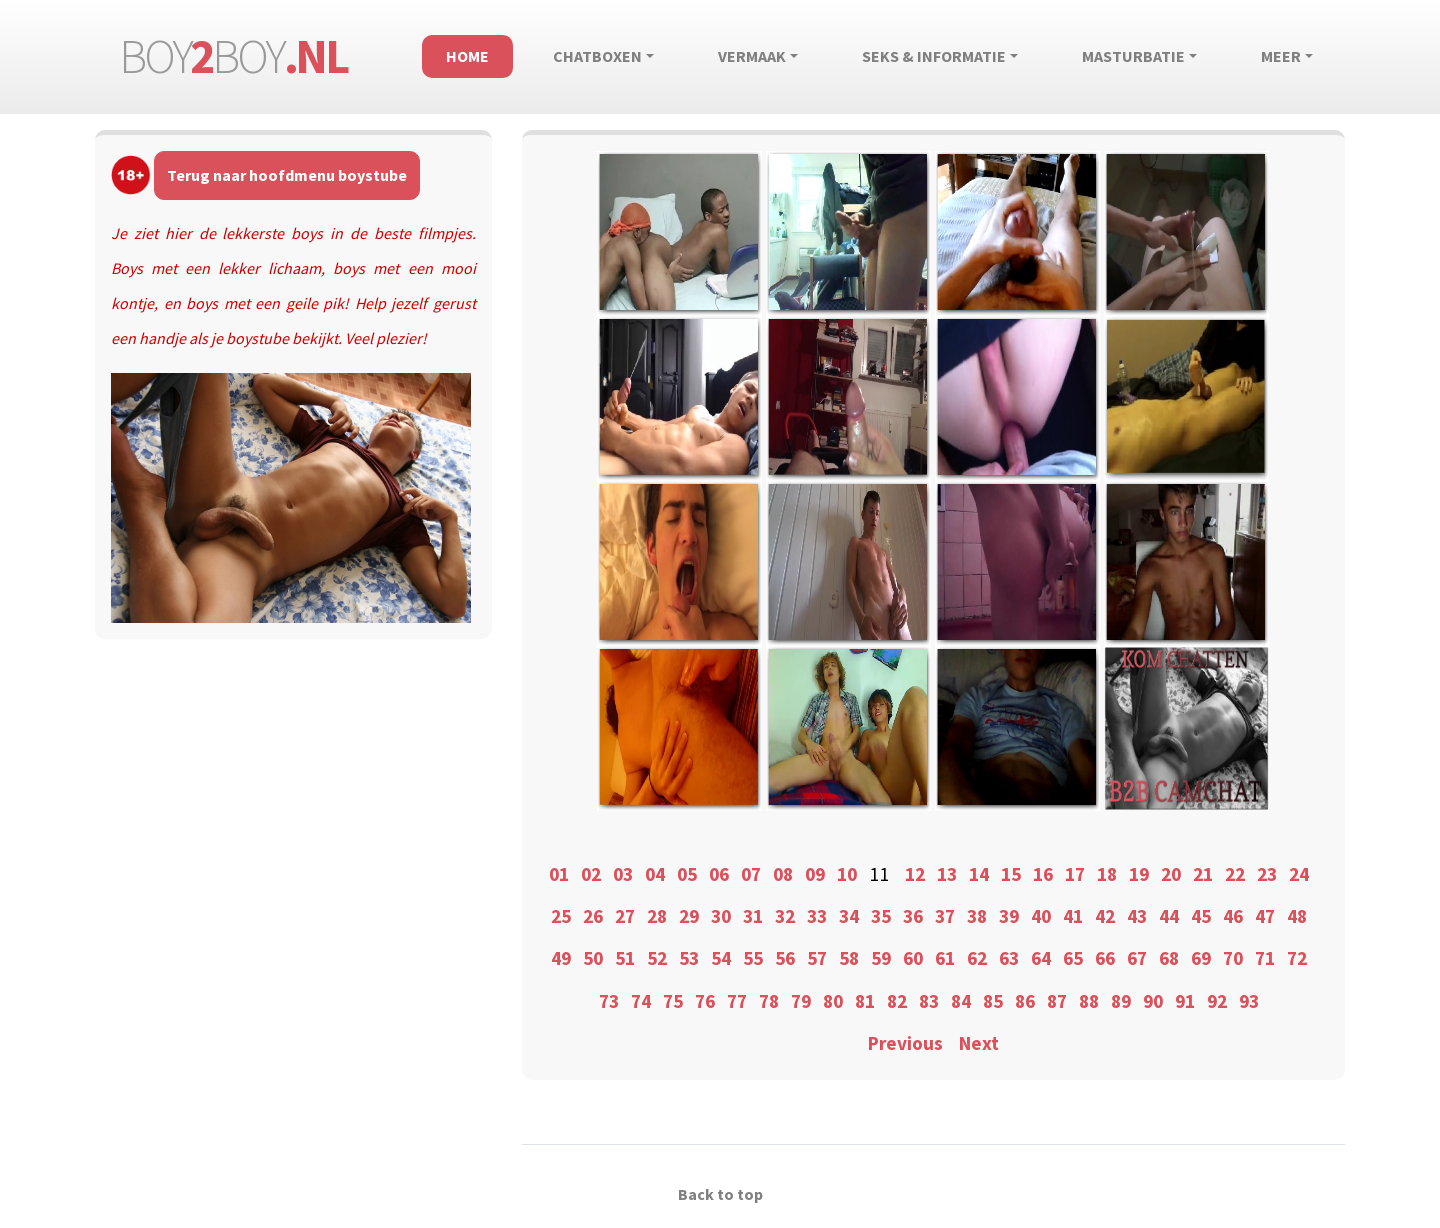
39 (1009, 916)
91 (1185, 1001)
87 (1057, 1001)
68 (1169, 958)
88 (1089, 1001)
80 (833, 1001)
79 (801, 1001)
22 (1235, 874)
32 (785, 916)
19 (1139, 874)
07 (751, 874)
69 (1201, 958)
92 (1217, 1001)
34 (849, 916)
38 (977, 916)
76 (705, 1001)
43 (1137, 916)
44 (1169, 916)
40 (1041, 916)
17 (1075, 874)
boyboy (233, 56)
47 (1265, 916)
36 (913, 916)
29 (689, 916)
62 (977, 958)
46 (1233, 916)
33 (817, 916)
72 (1297, 958)
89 (1121, 1001)
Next (979, 1043)
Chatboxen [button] (597, 56)
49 (561, 958)
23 (1267, 874)
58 (849, 958)
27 (625, 916)
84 (961, 1001)
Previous (905, 1043)
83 (929, 1001)
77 (737, 1001)
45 (1201, 916)
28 (657, 916)
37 (945, 916)
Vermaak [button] (752, 56)
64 (1041, 958)
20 (1171, 874)
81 (865, 1001)
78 (769, 1001)
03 (623, 874)
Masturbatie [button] (1133, 56)
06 (719, 874)
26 (593, 916)
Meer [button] (1281, 56)
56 (785, 958)
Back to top (720, 1194)
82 (897, 1001)
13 (947, 874)
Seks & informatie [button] (934, 56)
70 (1233, 958)
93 (1249, 1001)
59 (881, 958)
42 (1105, 916)
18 (1107, 874)
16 (1043, 874)
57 (817, 958)
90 (1153, 1001)
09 (815, 874)
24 (1299, 874)
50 (593, 958)
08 (783, 874)
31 (753, 916)
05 (687, 874)
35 (881, 916)
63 (1009, 958)
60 (913, 958)
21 (1203, 874)
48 (1297, 916)
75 (673, 1001)
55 (753, 958)
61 (945, 958)
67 (1137, 958)
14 (979, 874)
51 (625, 958)
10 (847, 874)
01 (559, 874)
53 (689, 958)
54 (721, 958)
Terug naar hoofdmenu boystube (287, 175)
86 (1025, 1001)
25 (561, 916)
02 (591, 874)
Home (467, 56)
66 (1105, 958)
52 (657, 958)
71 (1265, 958)
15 (1011, 874)
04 (655, 874)
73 (609, 1001)
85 (993, 1001)
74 (641, 1001)
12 (915, 874)
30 (721, 916)
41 (1073, 916)
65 (1073, 958)
